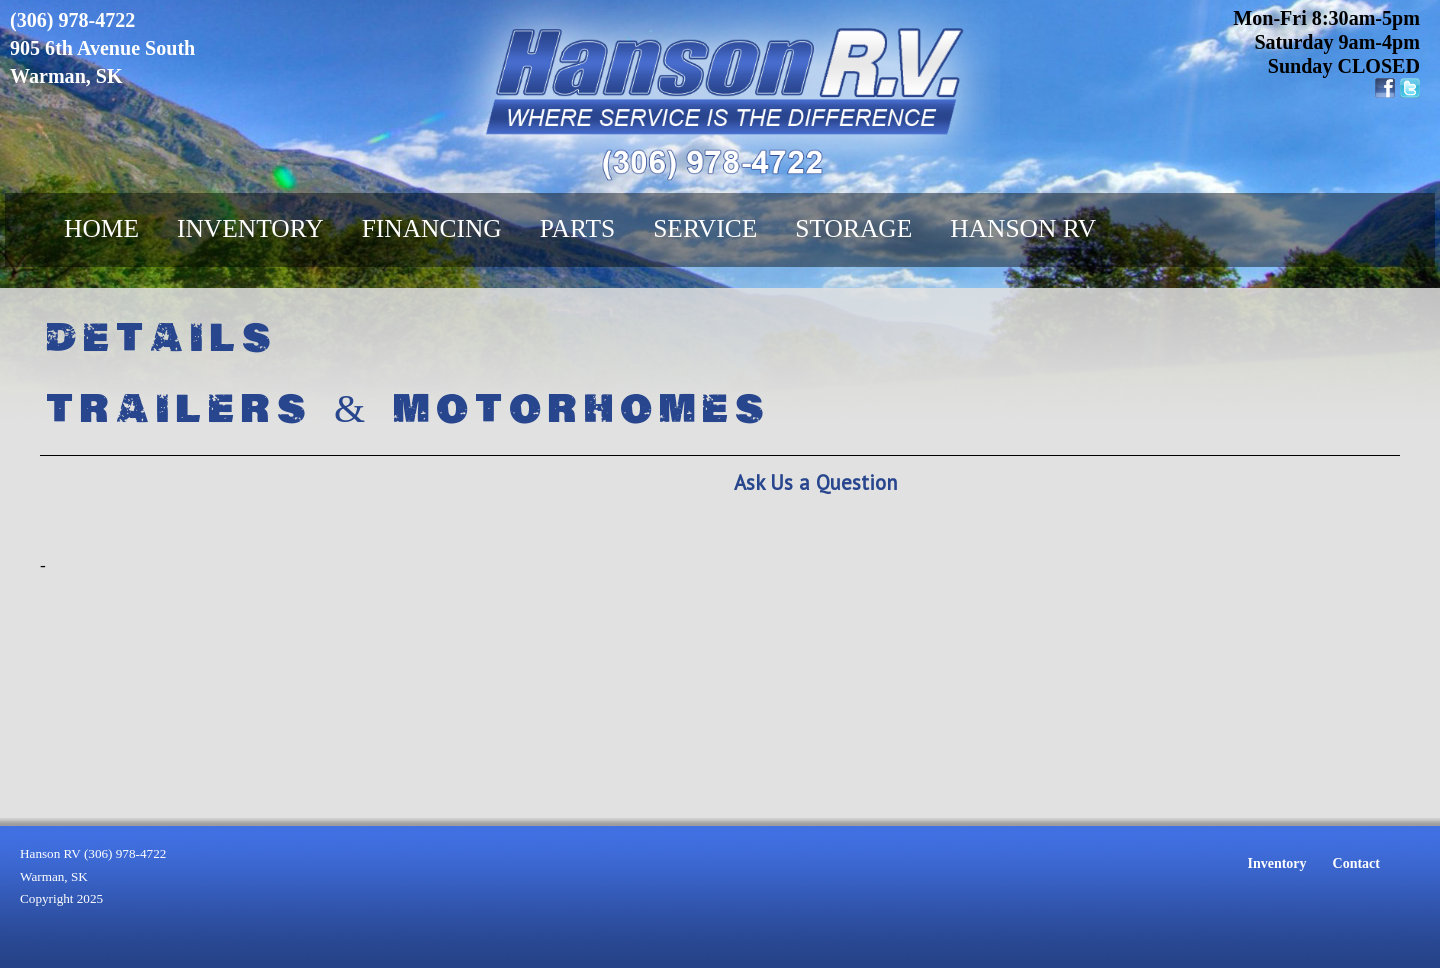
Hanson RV (1023, 228)
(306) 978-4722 (72, 20)
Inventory (250, 228)
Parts (577, 228)
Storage (853, 228)
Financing (432, 228)
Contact (1356, 863)
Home (101, 228)
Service (705, 228)
